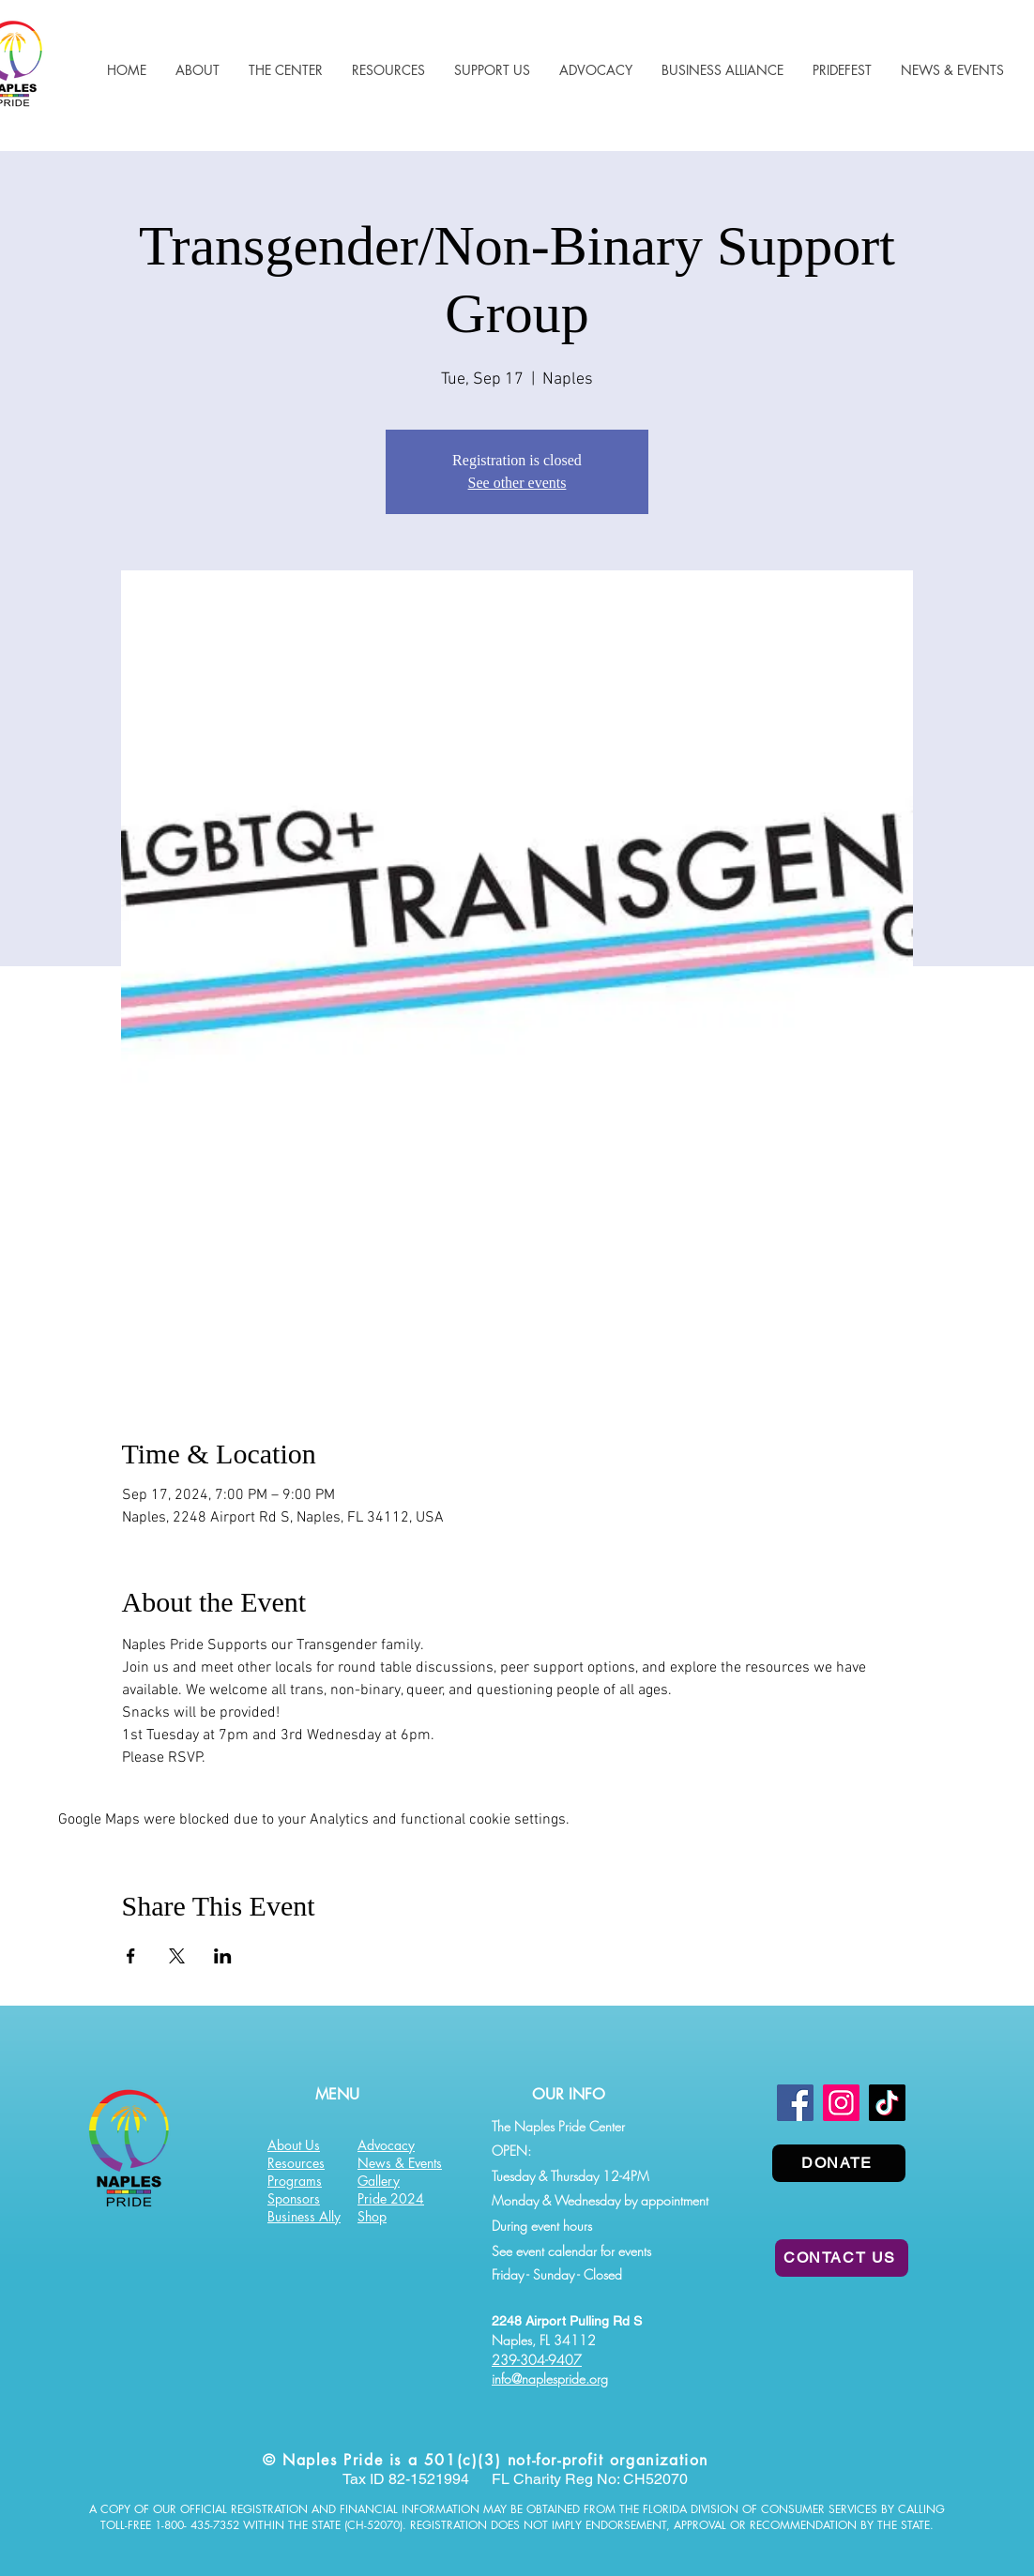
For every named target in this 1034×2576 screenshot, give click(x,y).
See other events (517, 483)
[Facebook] (795, 2102)
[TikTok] (887, 2102)
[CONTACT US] (841, 2258)
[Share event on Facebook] (131, 1955)
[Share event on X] (177, 1955)
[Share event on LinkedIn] (223, 1955)
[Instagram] (841, 2102)
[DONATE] (838, 2163)
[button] (388, 70)
